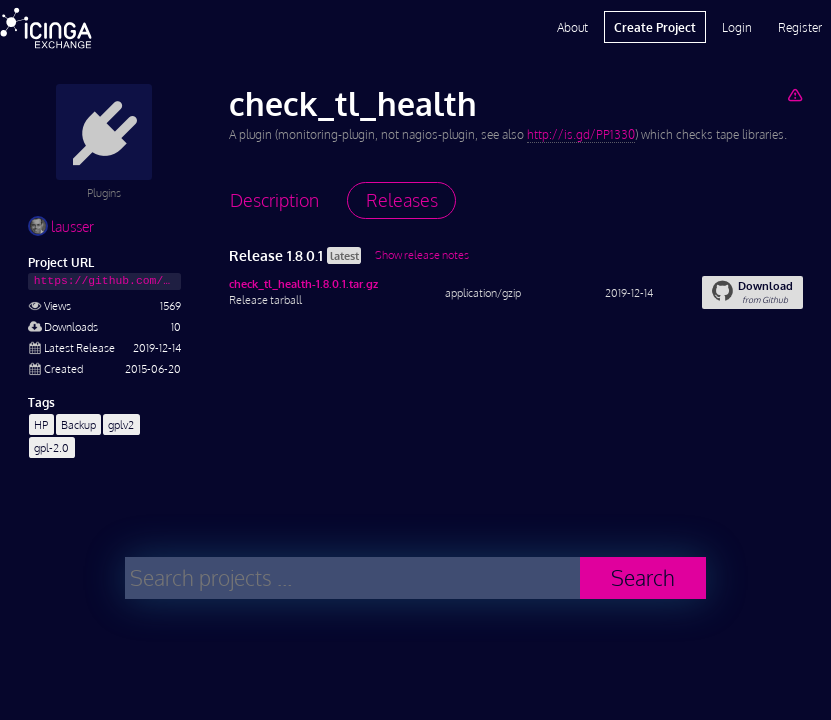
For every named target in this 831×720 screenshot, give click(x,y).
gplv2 (121, 424)
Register (800, 27)
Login (737, 27)
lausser (61, 226)
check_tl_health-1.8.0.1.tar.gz (303, 283)
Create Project (655, 27)
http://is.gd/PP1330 (581, 134)
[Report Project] (794, 94)
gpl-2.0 (51, 447)
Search (643, 577)
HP (41, 424)
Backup (78, 424)
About (572, 27)
